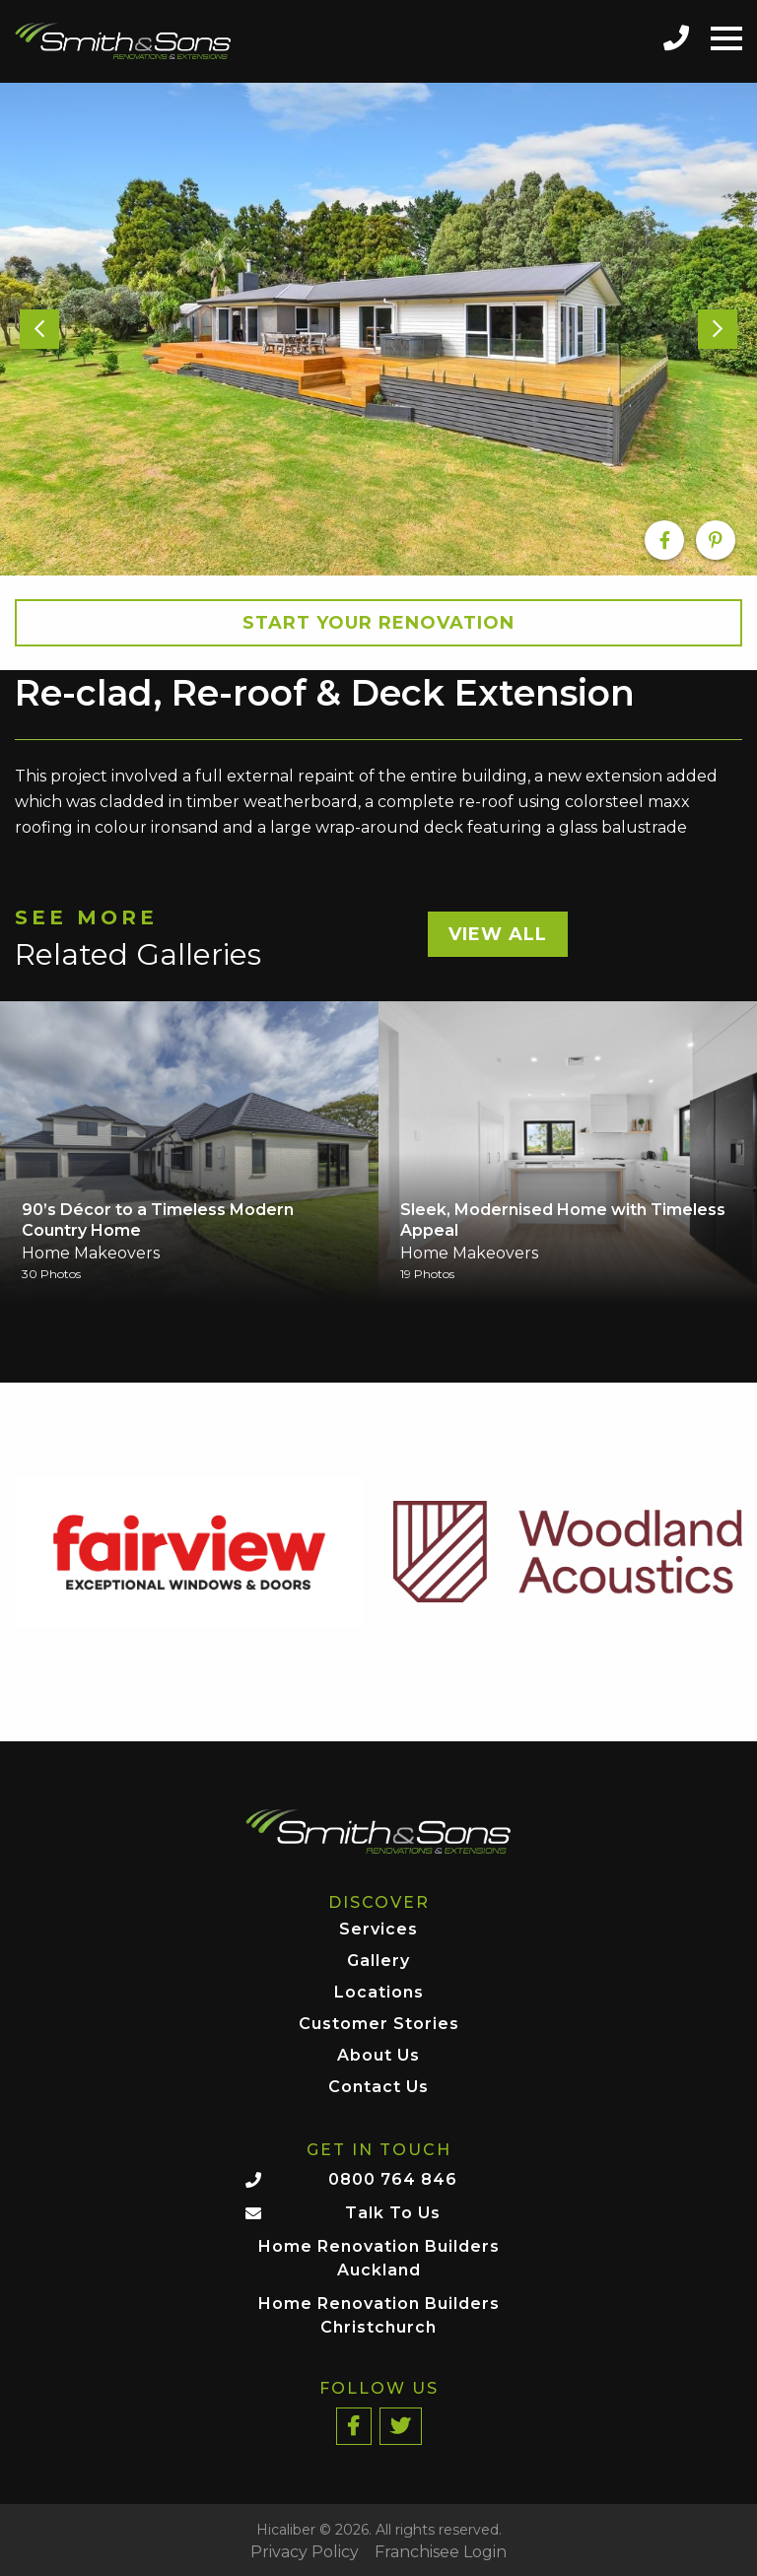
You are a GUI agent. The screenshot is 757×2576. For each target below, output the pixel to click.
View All (497, 934)
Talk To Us (393, 2212)
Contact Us (378, 2087)
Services (378, 1930)
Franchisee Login (441, 2552)
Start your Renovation (378, 623)
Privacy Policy (304, 2552)
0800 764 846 (392, 2179)
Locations (379, 1993)
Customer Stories (379, 2024)
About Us (378, 2056)
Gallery (378, 1961)
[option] (378, 329)
